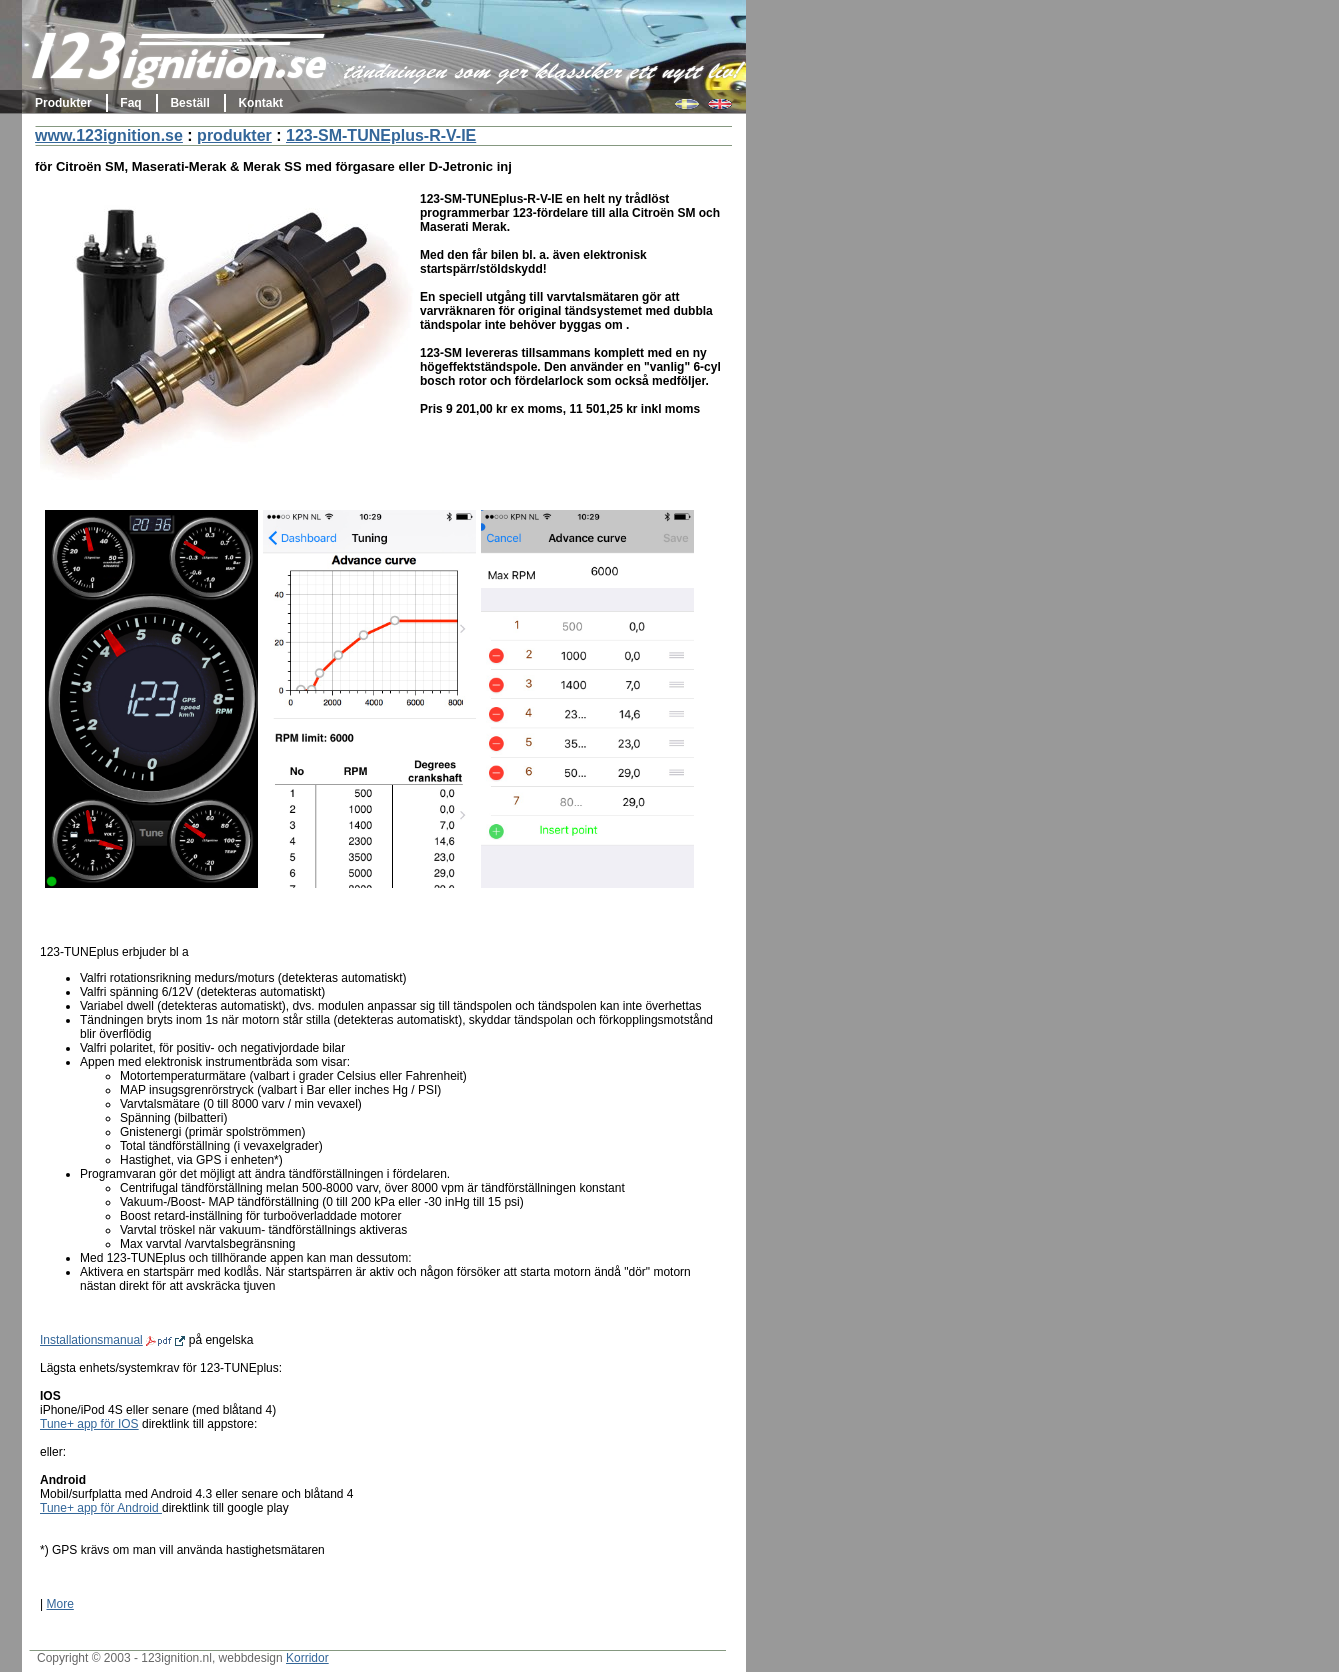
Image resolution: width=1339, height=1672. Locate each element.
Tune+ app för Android (101, 1508)
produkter (234, 135)
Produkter (63, 103)
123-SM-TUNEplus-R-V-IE (381, 135)
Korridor (307, 1658)
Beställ (189, 103)
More (59, 1604)
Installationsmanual (112, 1340)
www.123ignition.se (109, 135)
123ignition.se (180, 64)
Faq (130, 103)
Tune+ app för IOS (89, 1424)
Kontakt (260, 103)
